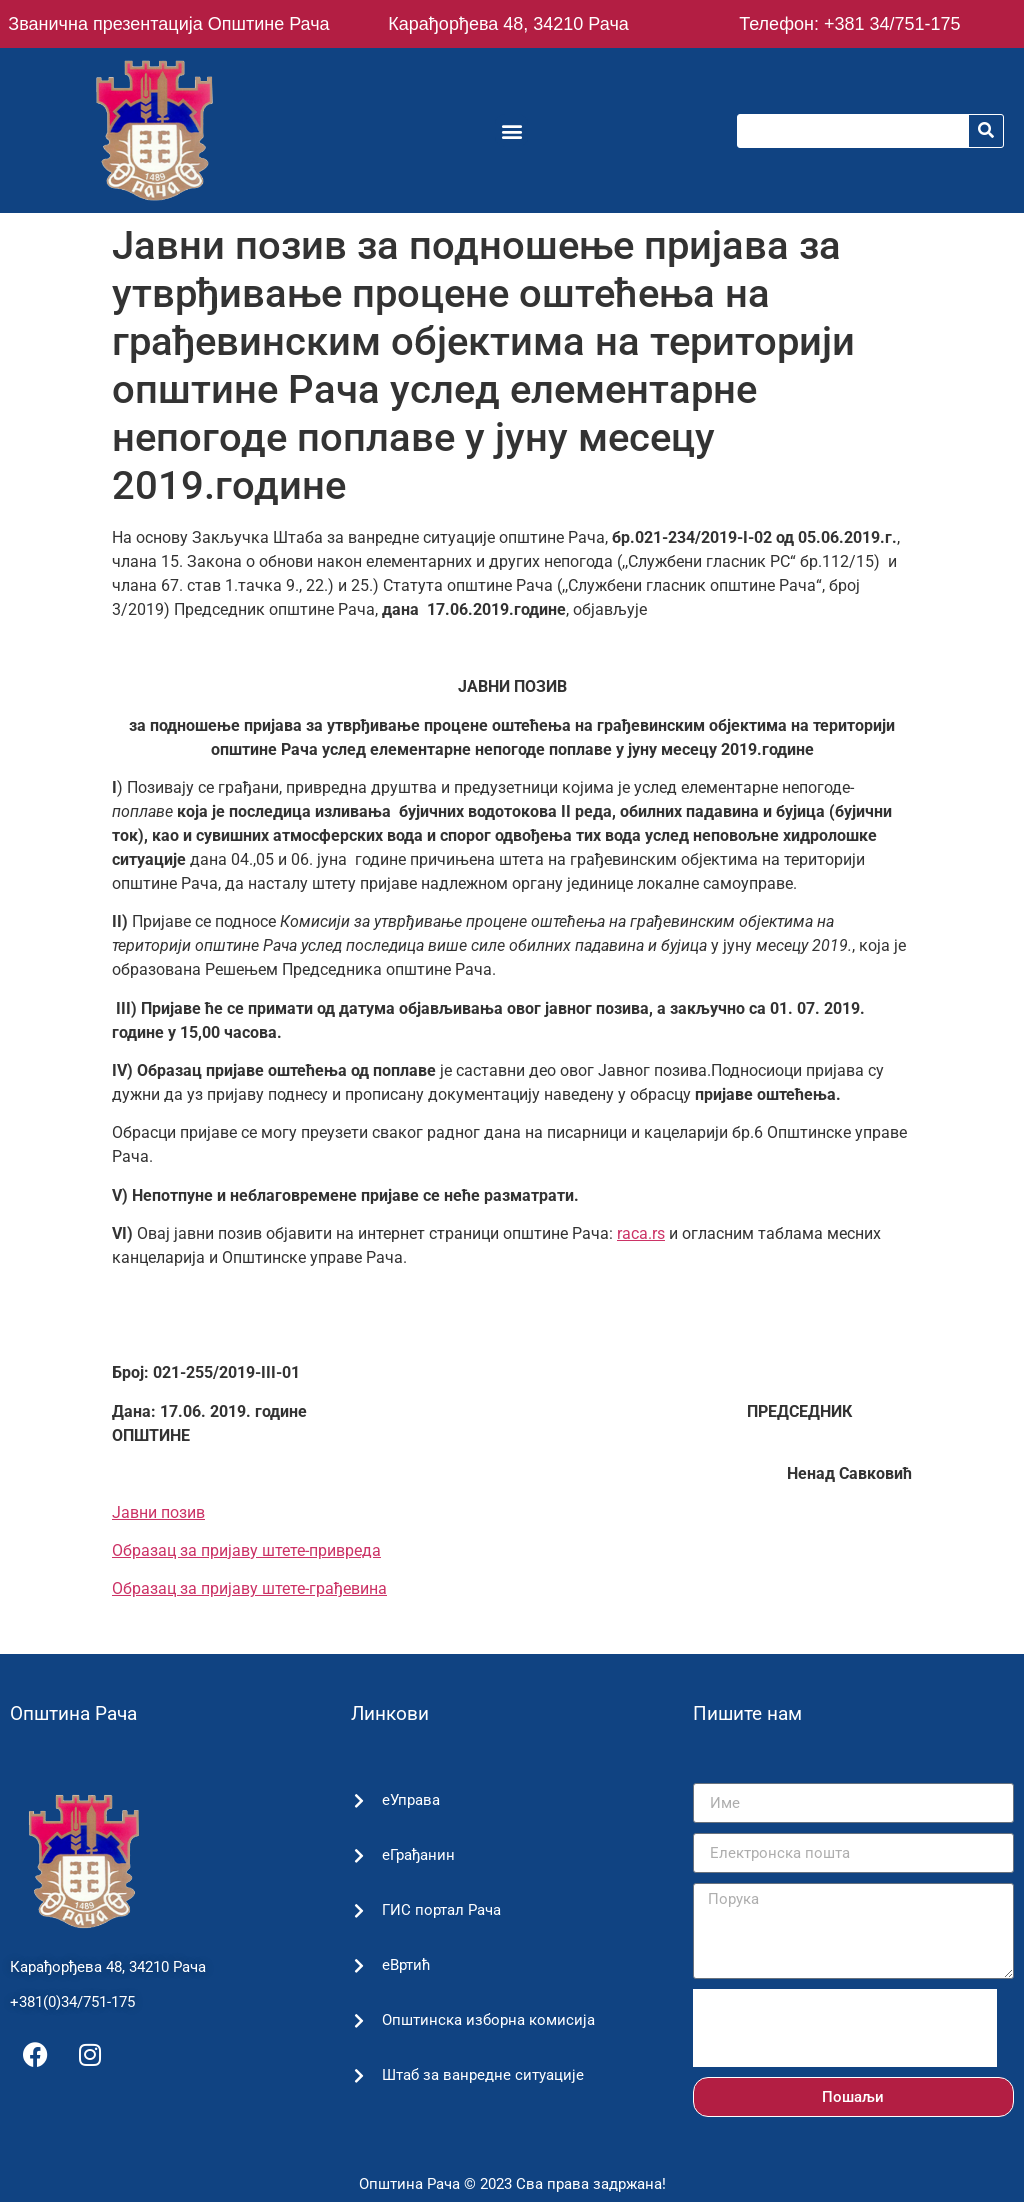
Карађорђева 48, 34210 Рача (508, 24)
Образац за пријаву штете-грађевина (249, 1588)
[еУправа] (358, 1800)
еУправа (410, 1800)
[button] (511, 130)
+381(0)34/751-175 (72, 2002)
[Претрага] (986, 131)
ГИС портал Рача (440, 1910)
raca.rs (641, 1233)
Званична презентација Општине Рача (168, 24)
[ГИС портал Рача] (358, 1910)
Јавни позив (158, 1512)
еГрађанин (417, 1855)
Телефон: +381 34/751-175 (849, 24)
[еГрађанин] (358, 1855)
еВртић (405, 1965)
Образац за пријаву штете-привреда (246, 1550)
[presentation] (845, 2028)
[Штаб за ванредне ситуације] (358, 2075)
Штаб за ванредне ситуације (482, 2075)
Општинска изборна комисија (487, 2020)
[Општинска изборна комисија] (358, 2020)
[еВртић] (358, 1965)
